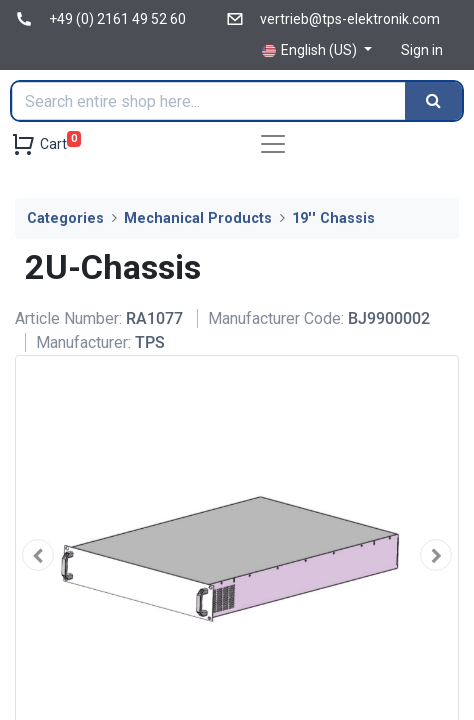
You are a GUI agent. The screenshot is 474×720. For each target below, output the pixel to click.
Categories (65, 218)
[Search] (433, 101)
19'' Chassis (333, 218)
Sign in (422, 50)
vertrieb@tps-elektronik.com (350, 19)
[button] (38, 554)
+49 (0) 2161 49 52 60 (117, 19)
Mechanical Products (198, 218)
